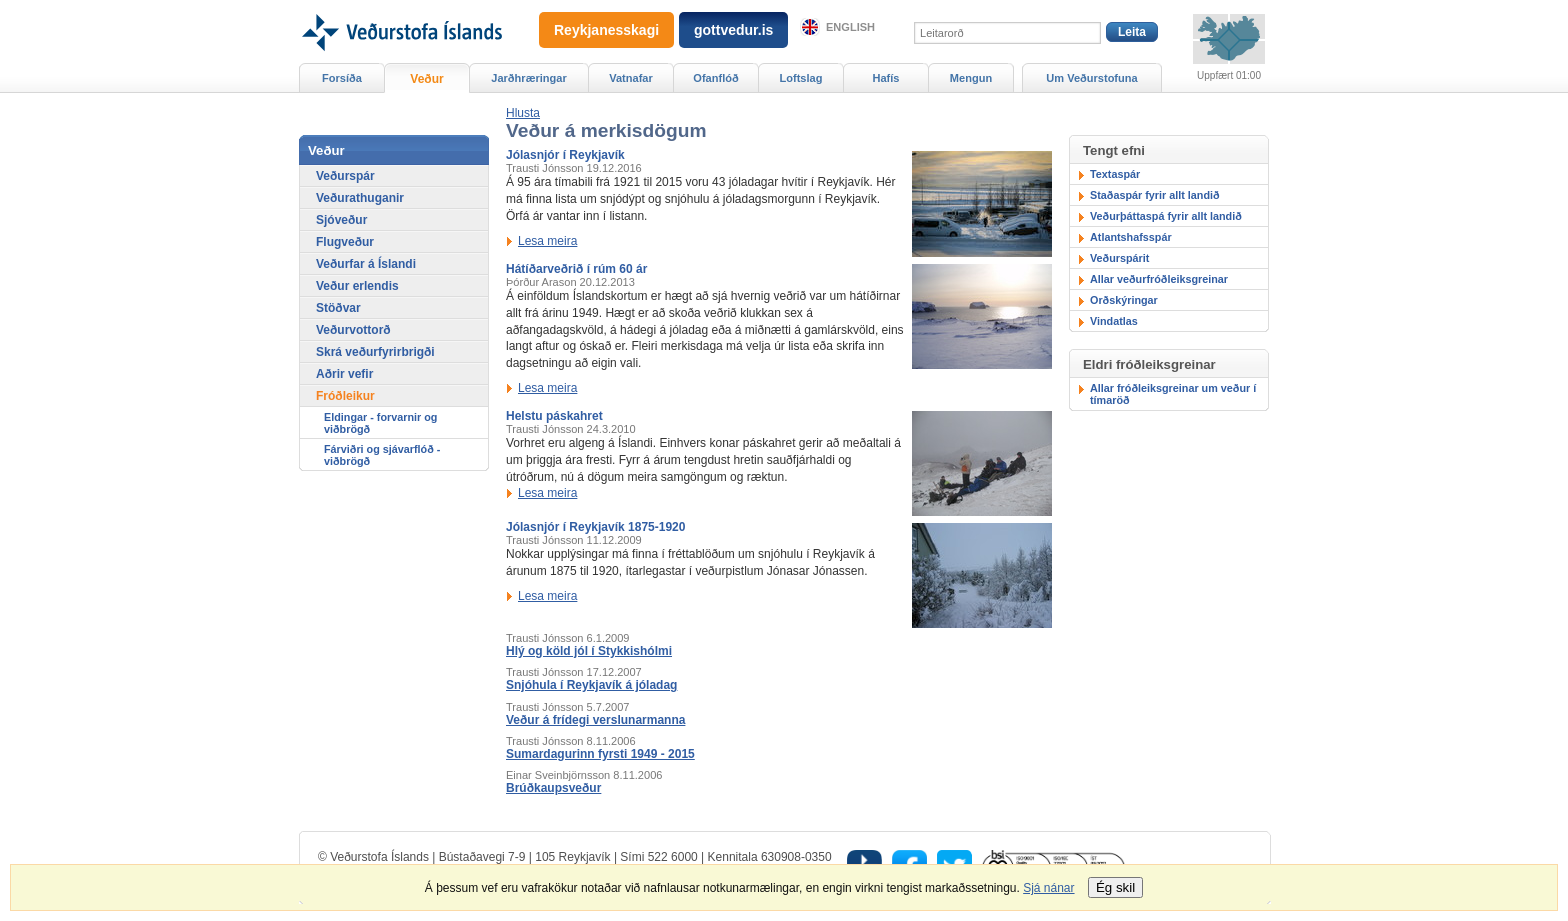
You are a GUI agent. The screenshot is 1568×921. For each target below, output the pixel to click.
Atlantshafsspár (1131, 237)
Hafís (886, 78)
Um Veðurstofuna (1091, 78)
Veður (426, 79)
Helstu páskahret (554, 416)
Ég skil (1115, 887)
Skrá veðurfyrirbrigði (375, 352)
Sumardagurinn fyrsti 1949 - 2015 (600, 754)
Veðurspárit (1119, 258)
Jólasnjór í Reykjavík (565, 155)
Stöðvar (338, 308)
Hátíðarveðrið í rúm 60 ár (576, 269)
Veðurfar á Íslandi (366, 264)
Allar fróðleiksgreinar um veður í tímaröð (1173, 394)
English (850, 27)
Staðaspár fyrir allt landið (1155, 195)
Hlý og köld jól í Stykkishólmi (589, 651)
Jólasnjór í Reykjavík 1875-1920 (595, 527)
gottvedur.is (733, 30)
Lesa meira (547, 241)
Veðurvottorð (353, 330)
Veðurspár (345, 176)
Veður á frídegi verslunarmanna (595, 720)
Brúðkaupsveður (553, 788)
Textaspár (1115, 174)
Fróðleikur (345, 396)
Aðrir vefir (344, 374)
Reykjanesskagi (606, 30)
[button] (523, 113)
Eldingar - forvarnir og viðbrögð (380, 423)
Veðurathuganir (360, 198)
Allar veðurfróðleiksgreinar (1159, 279)
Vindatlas (1114, 321)
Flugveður (345, 242)
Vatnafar (631, 78)
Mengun (971, 78)
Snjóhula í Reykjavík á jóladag (591, 685)
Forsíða (342, 78)
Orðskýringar (1124, 300)
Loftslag (801, 78)
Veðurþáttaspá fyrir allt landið (1166, 216)
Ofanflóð (715, 78)
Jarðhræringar (528, 78)
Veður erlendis (357, 286)
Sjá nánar (1048, 888)
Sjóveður (341, 220)
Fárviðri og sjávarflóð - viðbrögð (382, 455)
